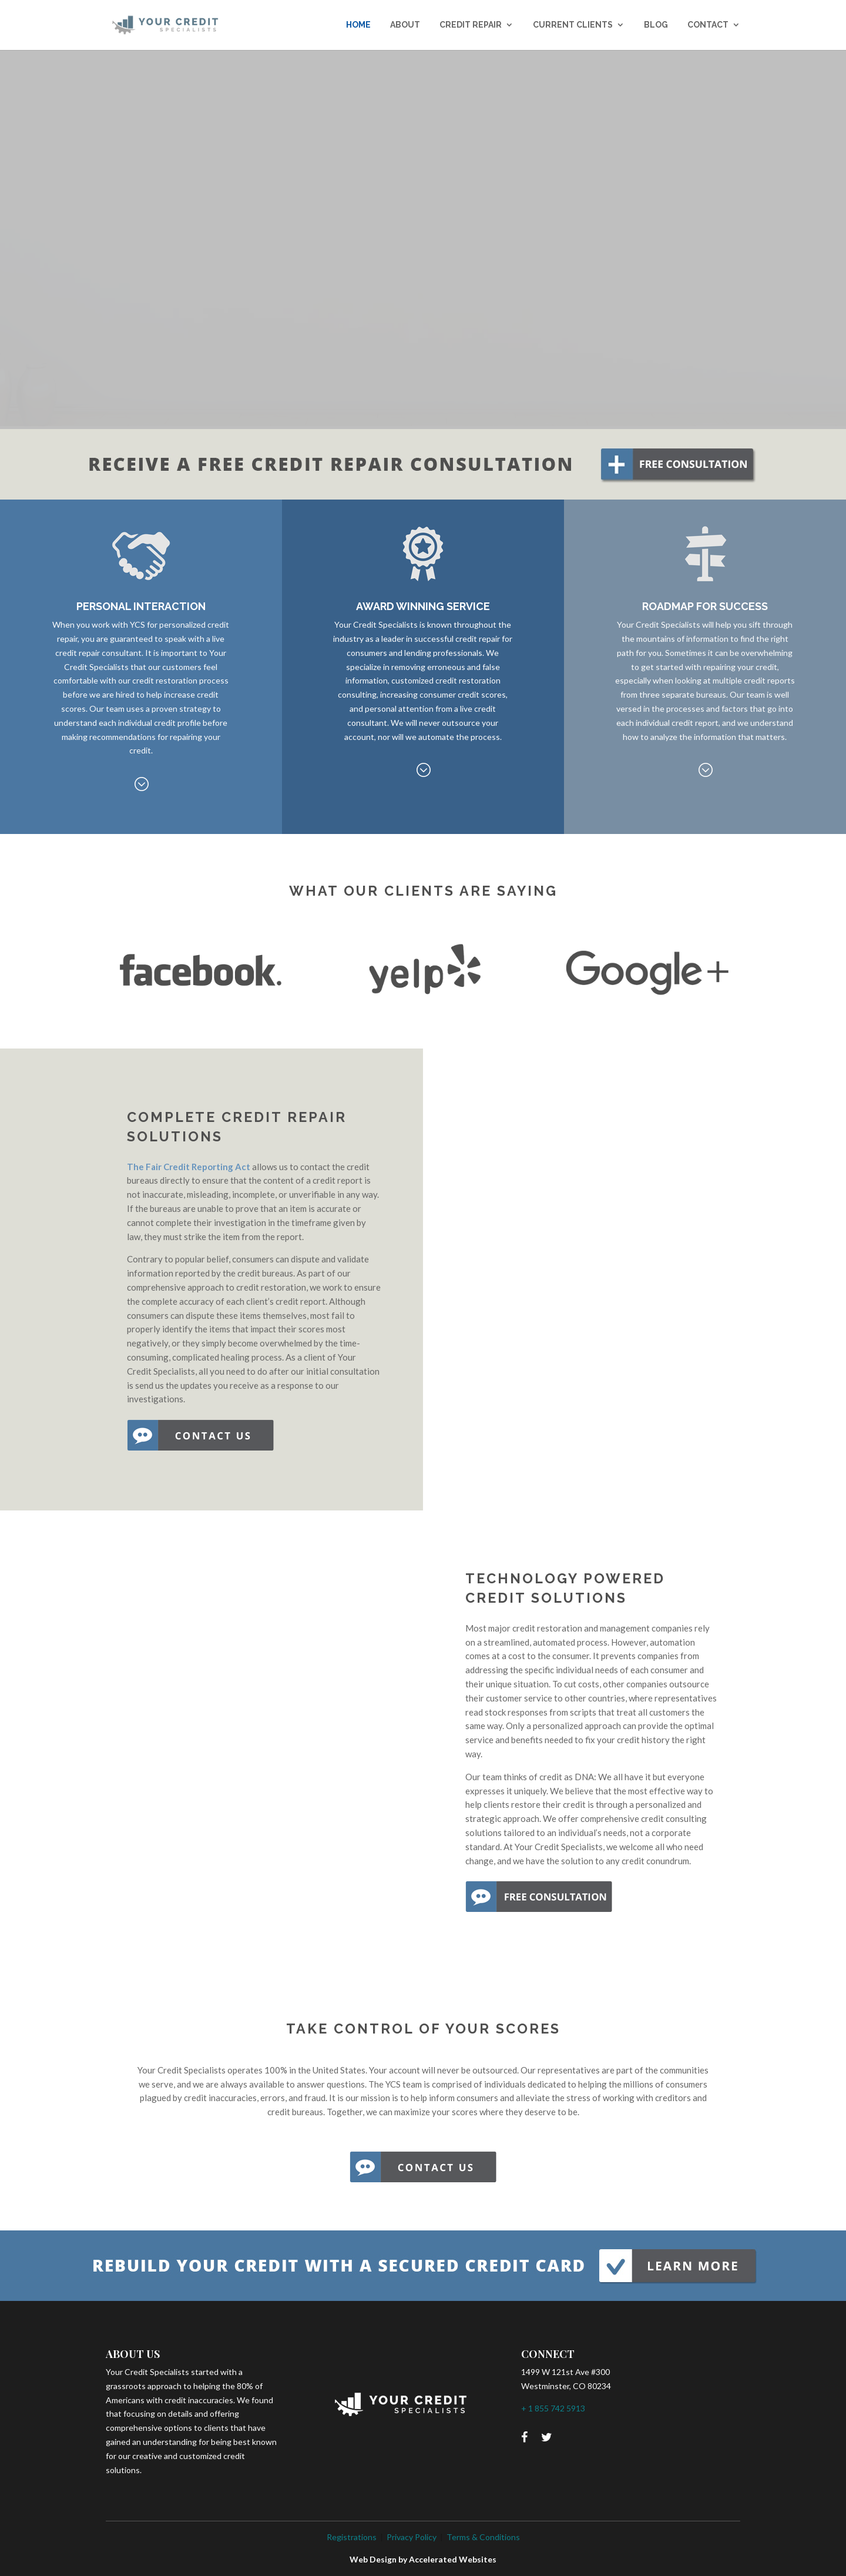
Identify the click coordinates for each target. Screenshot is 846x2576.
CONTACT (707, 25)
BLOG (656, 25)
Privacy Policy (412, 2537)
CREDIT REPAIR (470, 25)
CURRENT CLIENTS (573, 25)
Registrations (352, 2537)
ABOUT (405, 25)
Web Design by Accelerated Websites (423, 2559)
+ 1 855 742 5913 (553, 2408)
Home (358, 25)
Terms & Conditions (483, 2537)
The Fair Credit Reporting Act (188, 1166)
